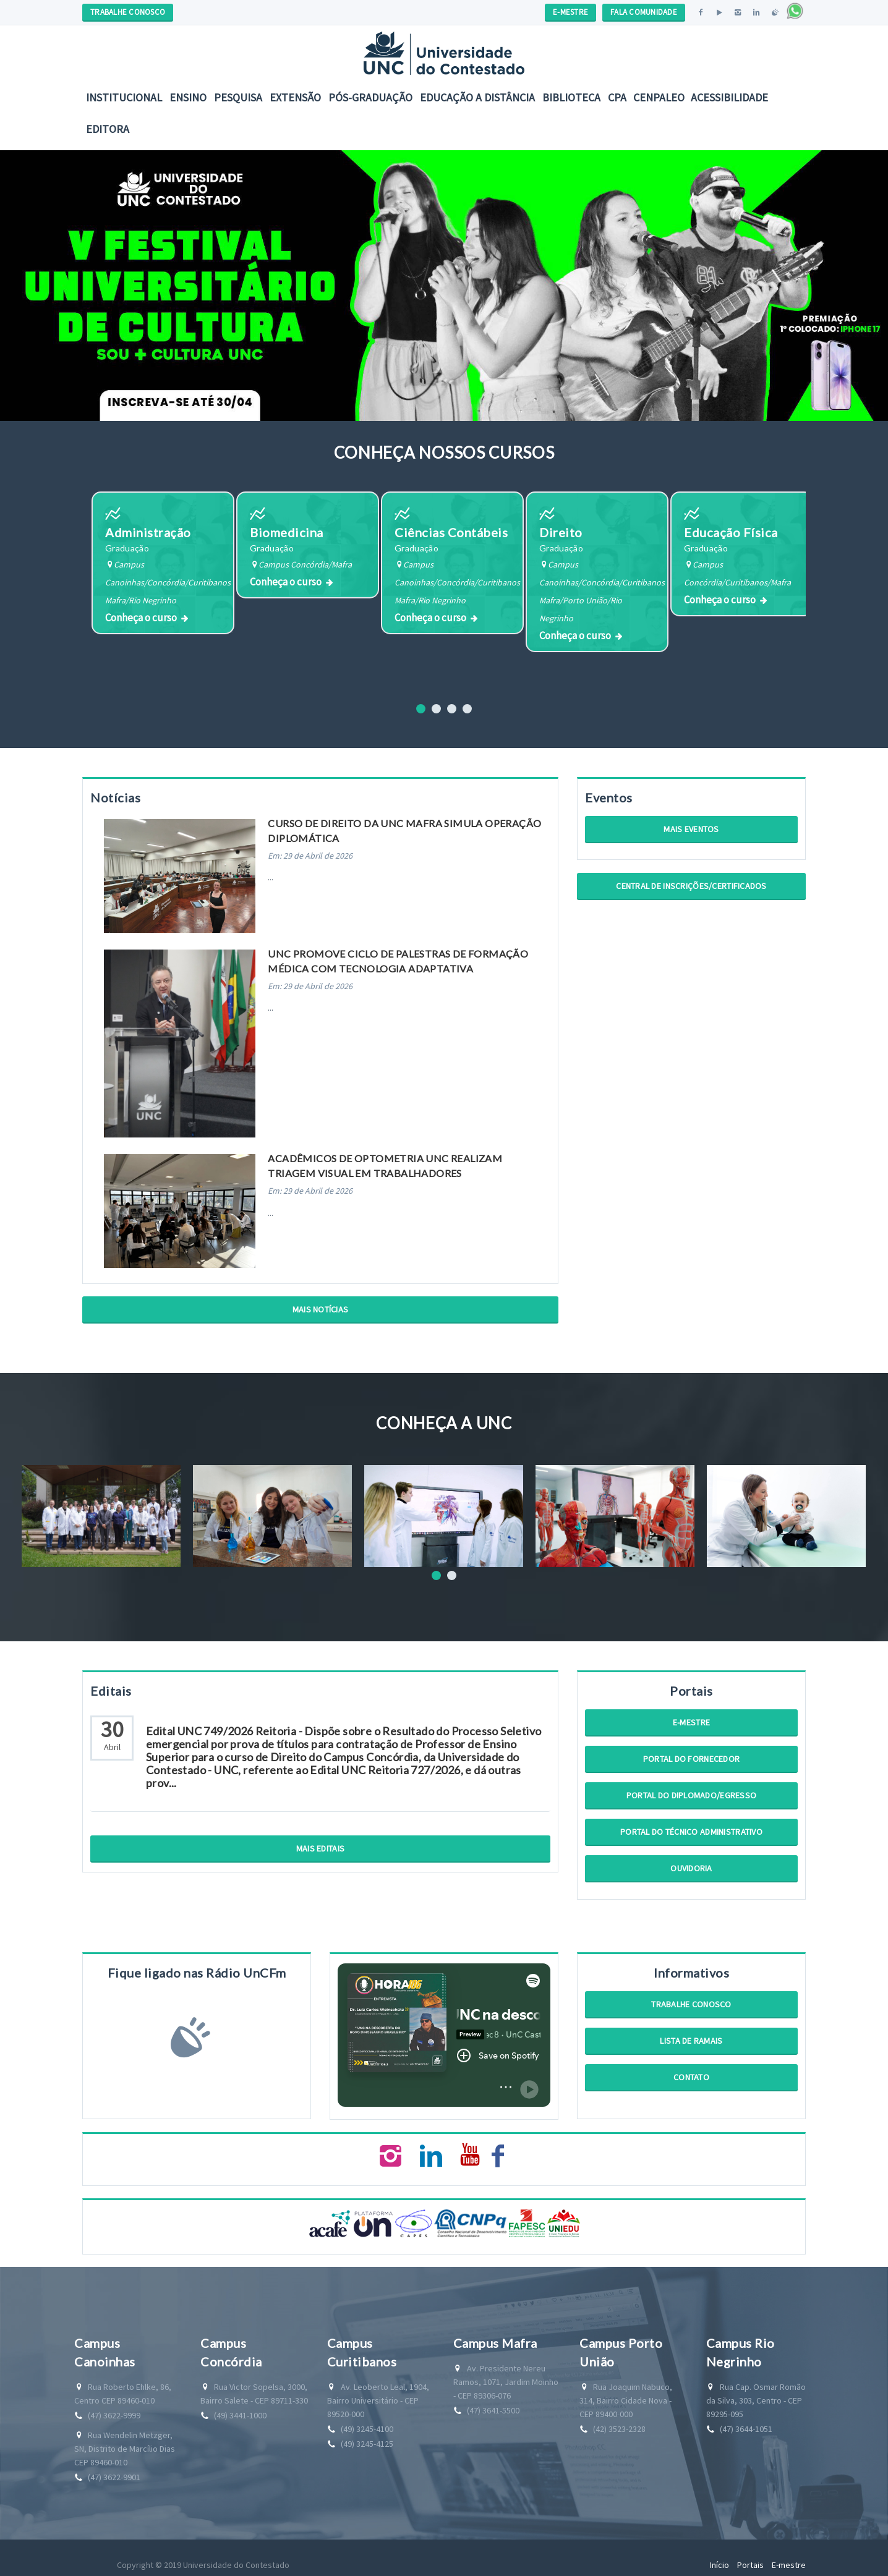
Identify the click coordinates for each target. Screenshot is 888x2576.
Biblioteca (571, 97)
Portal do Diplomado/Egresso (691, 1799)
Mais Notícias (320, 1313)
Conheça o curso (141, 626)
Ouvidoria (691, 1872)
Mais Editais (320, 1852)
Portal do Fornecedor (691, 1763)
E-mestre (691, 1726)
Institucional (124, 97)
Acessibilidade (729, 97)
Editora (107, 129)
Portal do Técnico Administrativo (691, 1836)
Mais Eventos (691, 833)
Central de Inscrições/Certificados (691, 890)
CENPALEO (659, 97)
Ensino (188, 97)
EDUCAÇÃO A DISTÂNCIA (477, 97)
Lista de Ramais (691, 2045)
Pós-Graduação (370, 97)
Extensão (295, 97)
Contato (691, 2081)
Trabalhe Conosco (691, 2008)
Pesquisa (238, 97)
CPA (617, 97)
